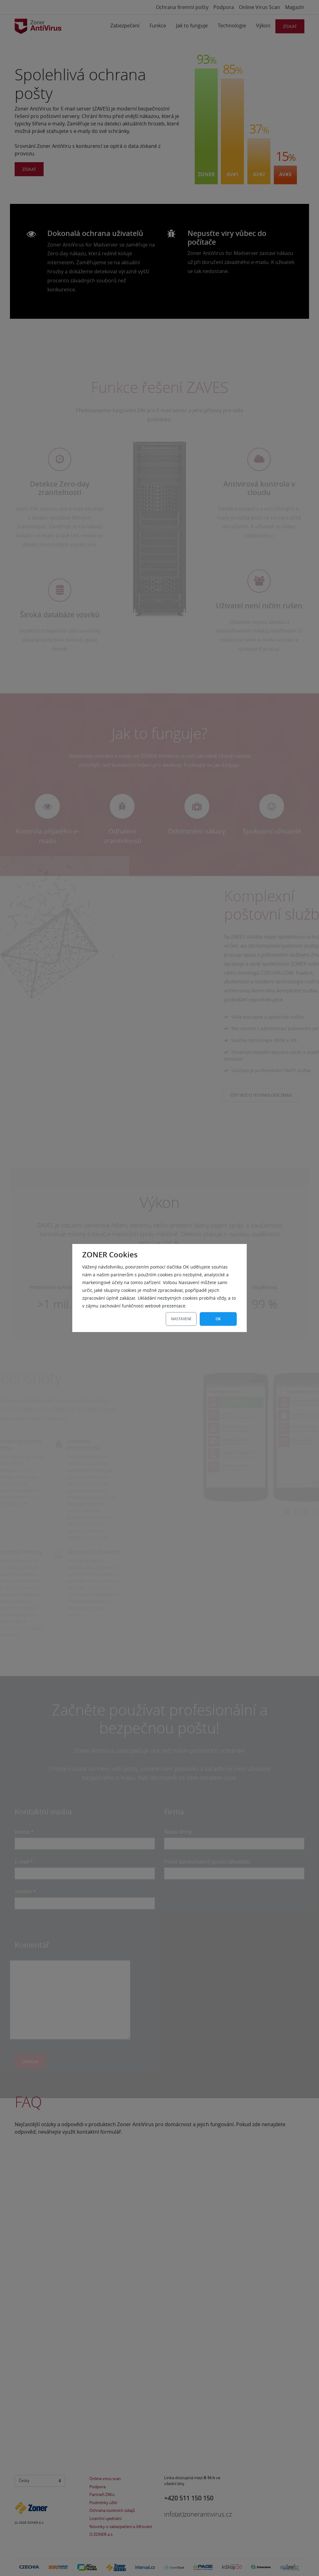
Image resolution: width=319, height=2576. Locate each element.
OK (218, 1318)
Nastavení (181, 1318)
